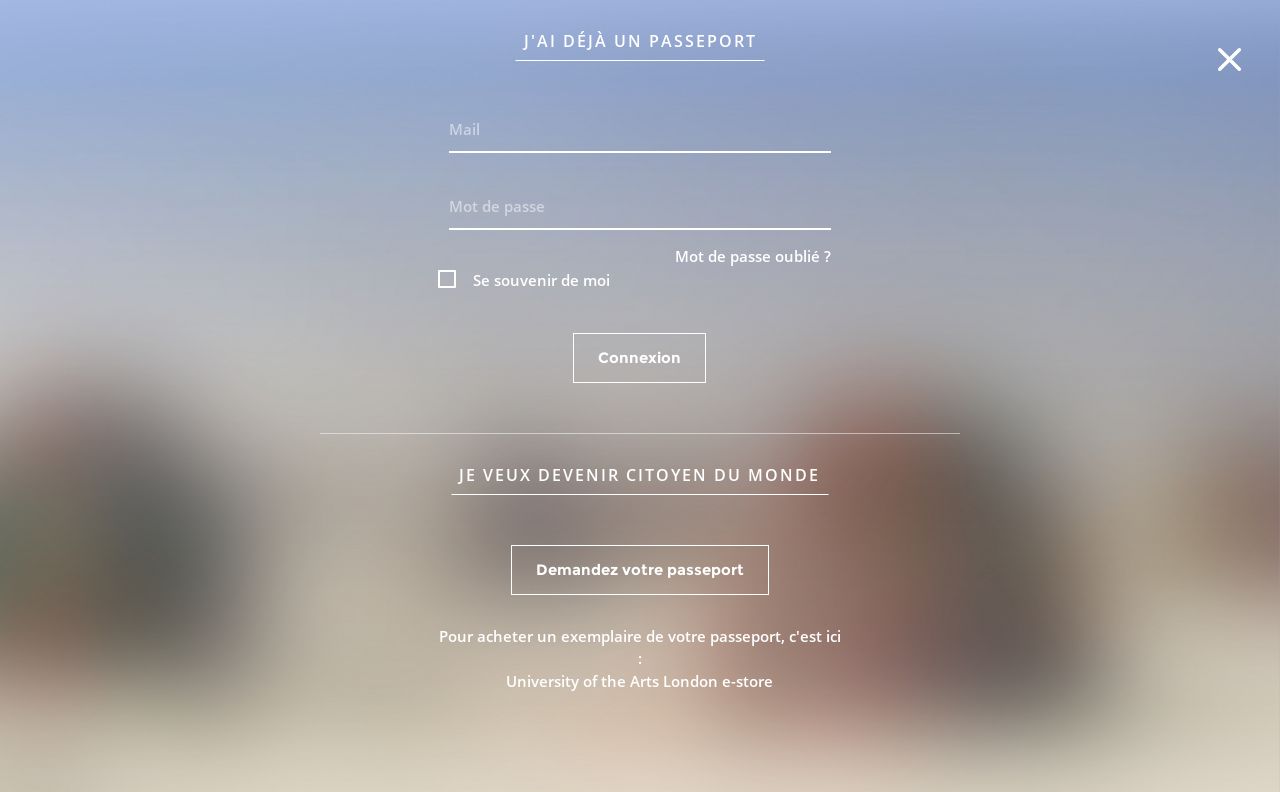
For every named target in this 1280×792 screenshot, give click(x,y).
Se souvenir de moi (541, 280)
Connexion (639, 357)
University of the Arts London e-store (639, 681)
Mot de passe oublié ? (753, 256)
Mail (464, 129)
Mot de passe (497, 206)
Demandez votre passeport (640, 569)
